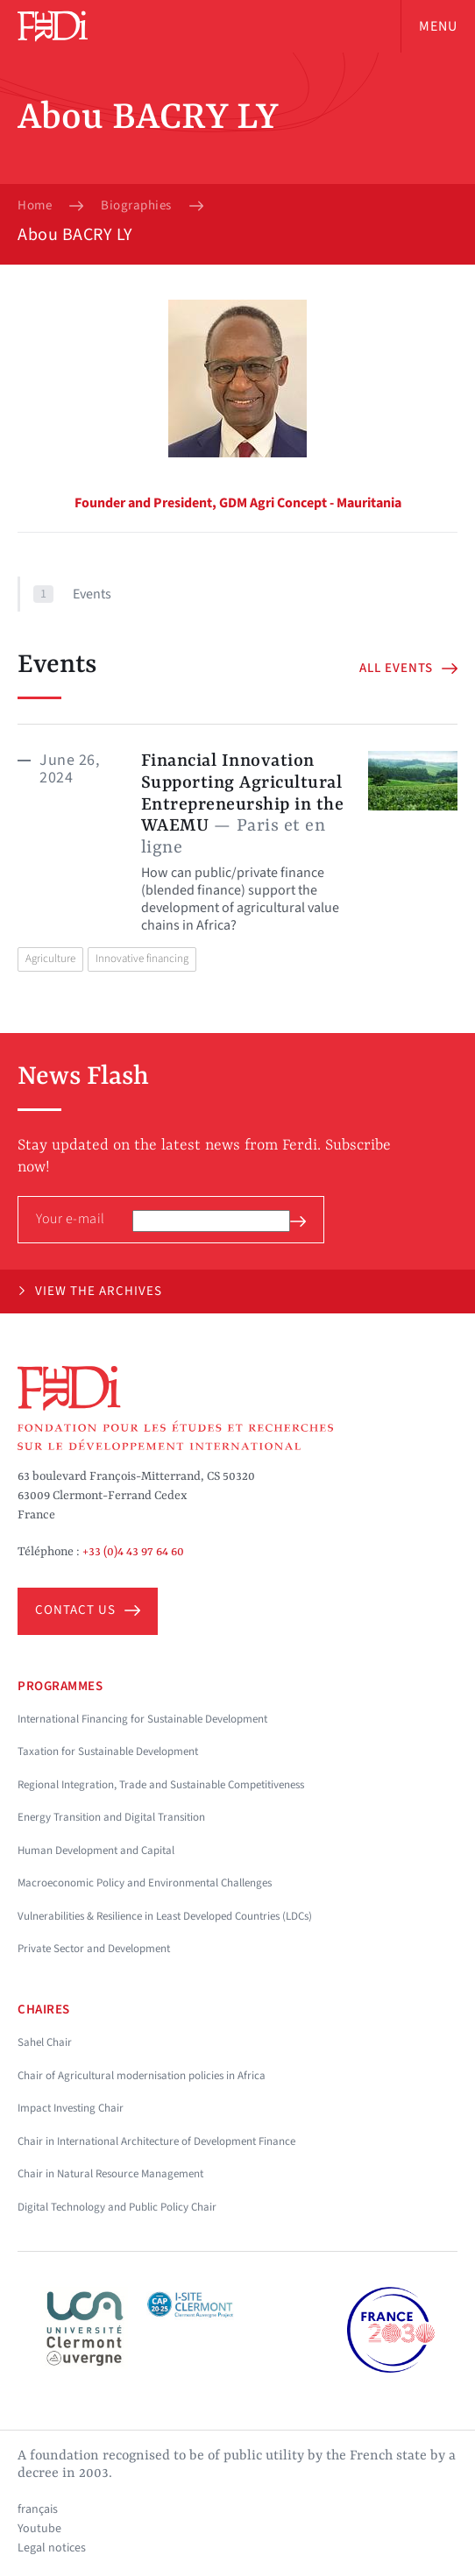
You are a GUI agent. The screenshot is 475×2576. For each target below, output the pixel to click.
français (38, 2509)
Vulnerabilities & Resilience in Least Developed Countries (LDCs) (165, 1916)
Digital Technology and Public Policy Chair (117, 2207)
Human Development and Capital (96, 1850)
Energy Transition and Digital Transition (111, 1817)
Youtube (39, 2528)
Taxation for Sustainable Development (108, 1751)
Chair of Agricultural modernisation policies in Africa (142, 2076)
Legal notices (52, 2548)
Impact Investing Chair (71, 2108)
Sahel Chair (45, 2042)
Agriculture (50, 958)
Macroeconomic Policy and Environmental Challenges (145, 1883)
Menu (438, 26)
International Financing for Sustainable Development (142, 1719)
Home (35, 206)
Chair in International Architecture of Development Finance (156, 2141)
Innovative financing (142, 958)
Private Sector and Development (94, 1949)
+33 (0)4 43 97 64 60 (133, 1552)
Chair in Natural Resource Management (110, 2174)
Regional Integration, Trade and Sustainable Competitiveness (161, 1785)
